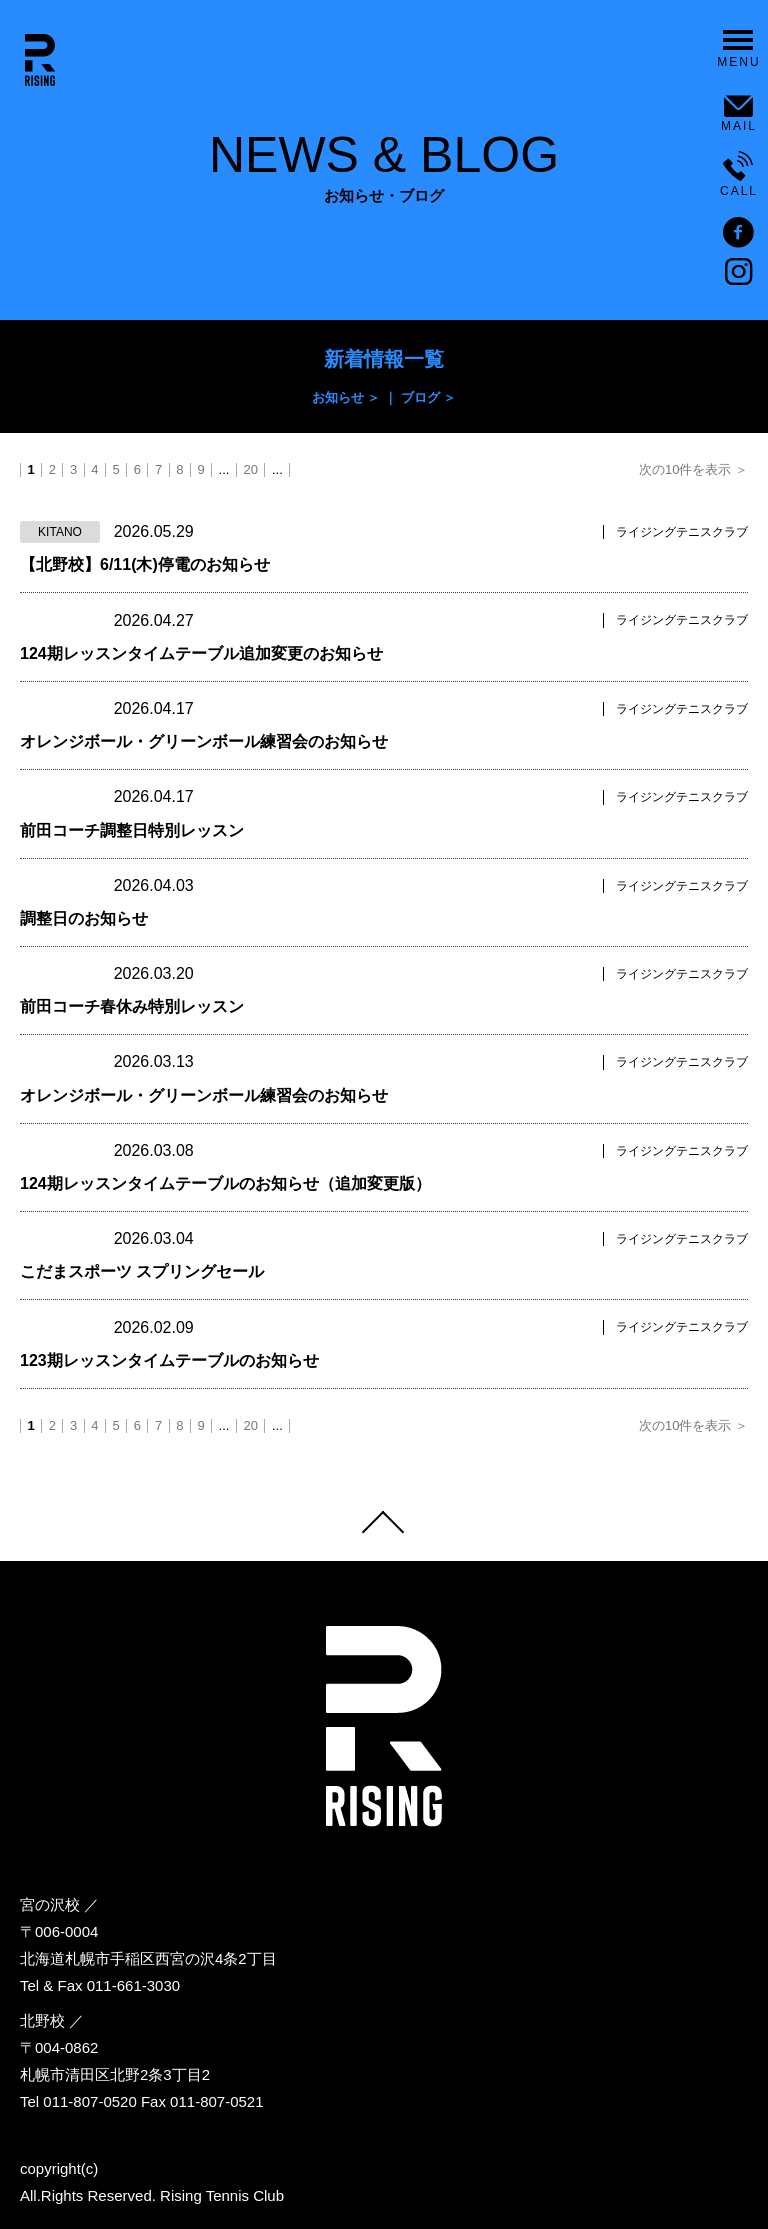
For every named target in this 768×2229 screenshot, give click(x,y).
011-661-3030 (133, 1985)
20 (250, 470)
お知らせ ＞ (346, 397)
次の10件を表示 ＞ (693, 470)
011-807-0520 (89, 2101)
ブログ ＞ (429, 397)
